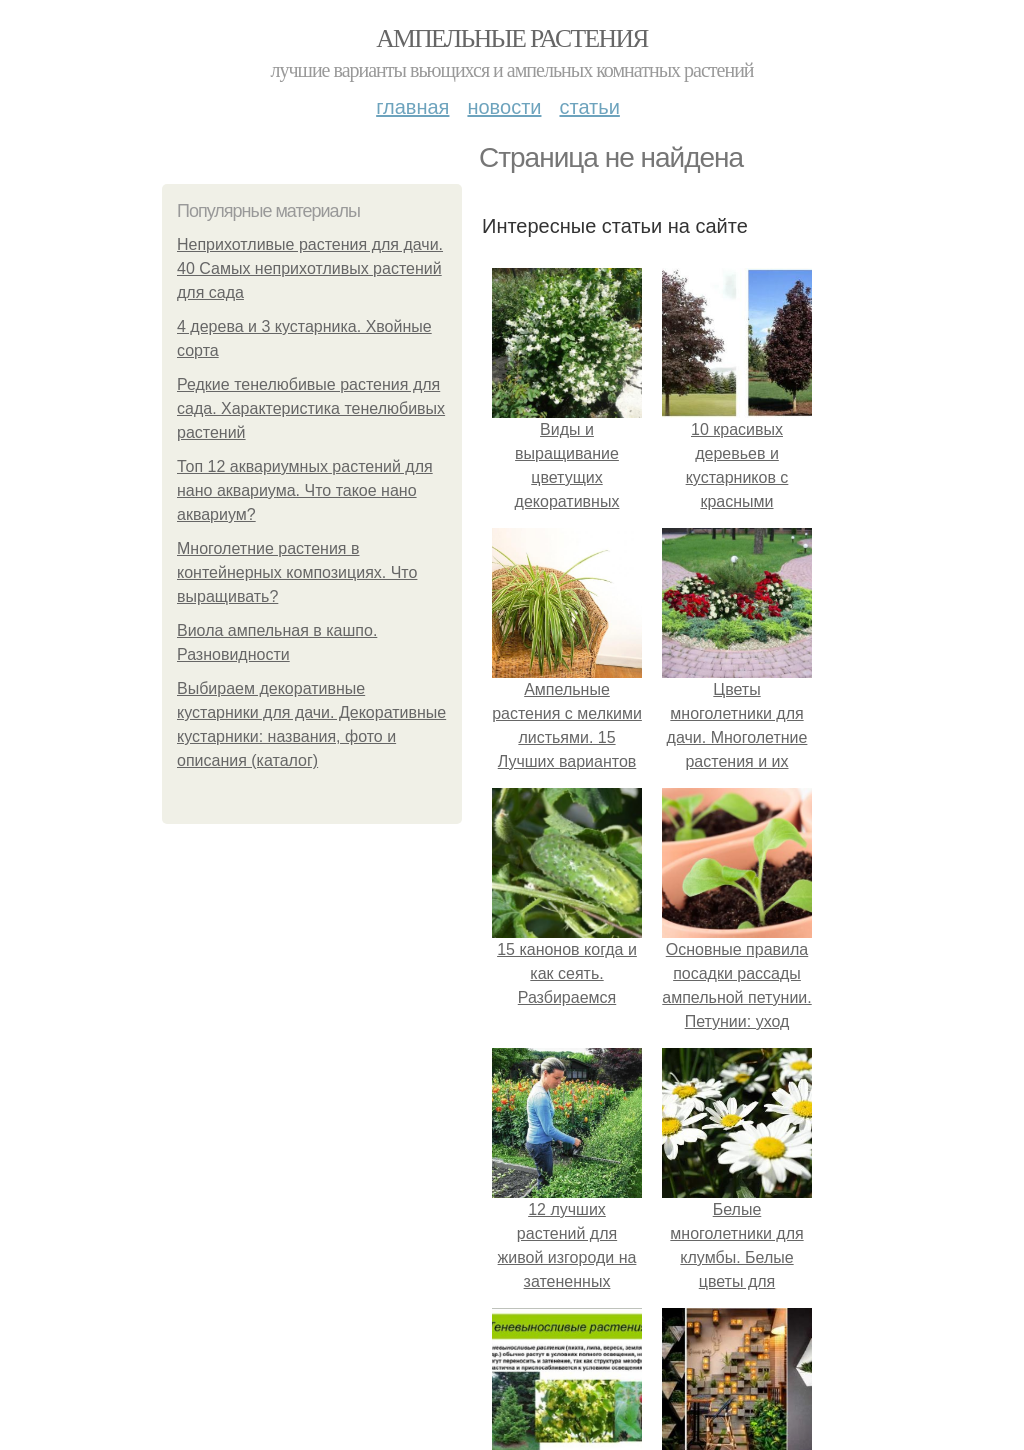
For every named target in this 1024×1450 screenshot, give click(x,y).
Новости (504, 107)
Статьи (589, 107)
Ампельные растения (512, 38)
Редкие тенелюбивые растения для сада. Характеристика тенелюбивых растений (311, 408)
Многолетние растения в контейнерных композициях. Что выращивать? (297, 572)
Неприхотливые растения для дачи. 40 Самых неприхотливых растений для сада (310, 268)
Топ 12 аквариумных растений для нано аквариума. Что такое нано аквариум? (305, 490)
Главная (412, 107)
